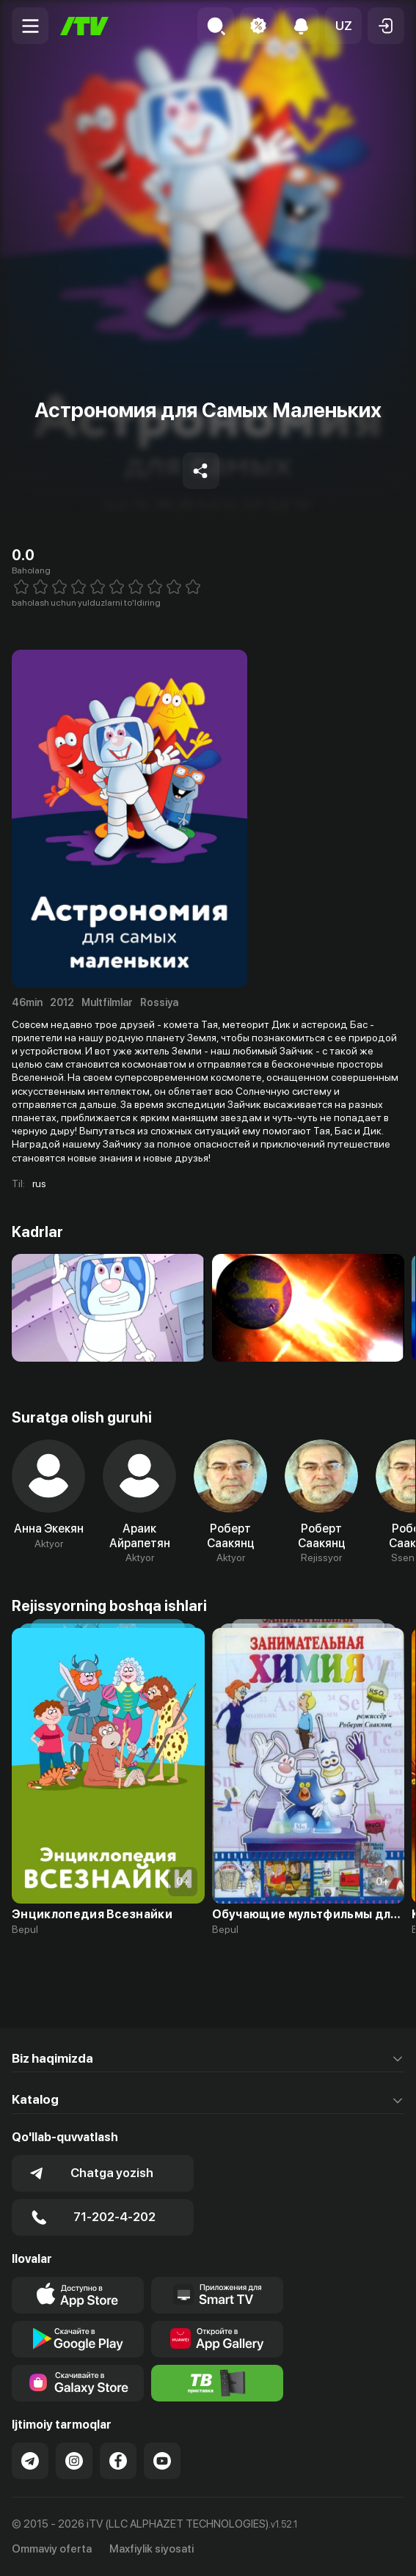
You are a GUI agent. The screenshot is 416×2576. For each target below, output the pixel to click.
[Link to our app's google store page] (78, 2339)
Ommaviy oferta (52, 2548)
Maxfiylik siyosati (151, 2548)
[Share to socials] (201, 470)
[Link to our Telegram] (30, 2461)
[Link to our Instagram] (74, 2461)
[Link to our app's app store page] (78, 2295)
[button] (343, 25)
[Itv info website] (217, 2383)
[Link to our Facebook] (118, 2461)
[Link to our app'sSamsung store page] (78, 2383)
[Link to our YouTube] (162, 2461)
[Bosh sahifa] (84, 26)
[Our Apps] (217, 2295)
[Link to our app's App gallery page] (217, 2339)
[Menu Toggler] (30, 25)
